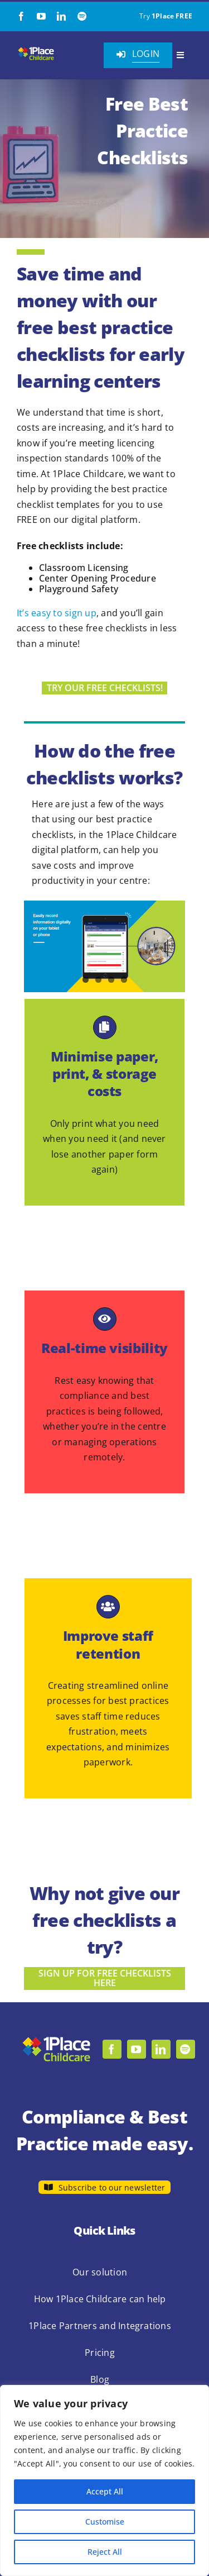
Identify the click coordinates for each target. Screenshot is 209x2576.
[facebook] (21, 16)
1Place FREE (172, 16)
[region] (104, 2480)
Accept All (104, 2491)
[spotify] (81, 16)
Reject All (105, 2551)
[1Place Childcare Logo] (36, 50)
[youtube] (41, 16)
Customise (104, 2521)
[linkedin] (61, 16)
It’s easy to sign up (56, 613)
